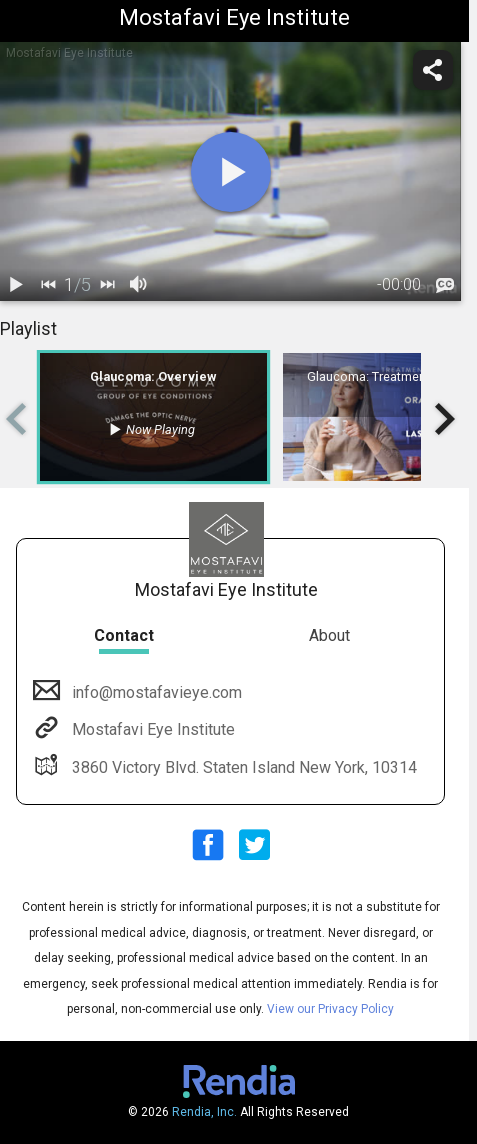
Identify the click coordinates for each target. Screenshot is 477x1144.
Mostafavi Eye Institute (151, 729)
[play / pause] (16, 285)
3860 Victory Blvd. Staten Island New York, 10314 (242, 767)
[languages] (445, 286)
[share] (433, 70)
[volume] (139, 285)
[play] (231, 172)
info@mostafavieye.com (155, 692)
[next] (107, 285)
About (329, 635)
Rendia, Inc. (204, 1112)
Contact (124, 635)
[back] (48, 285)
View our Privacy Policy (330, 1009)
